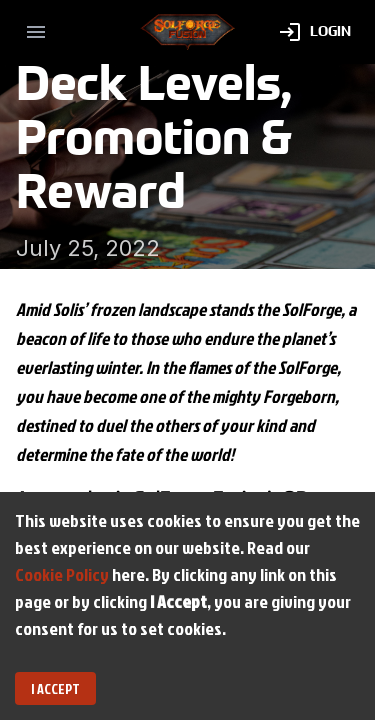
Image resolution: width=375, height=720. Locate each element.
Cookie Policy (62, 574)
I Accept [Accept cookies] (55, 688)
